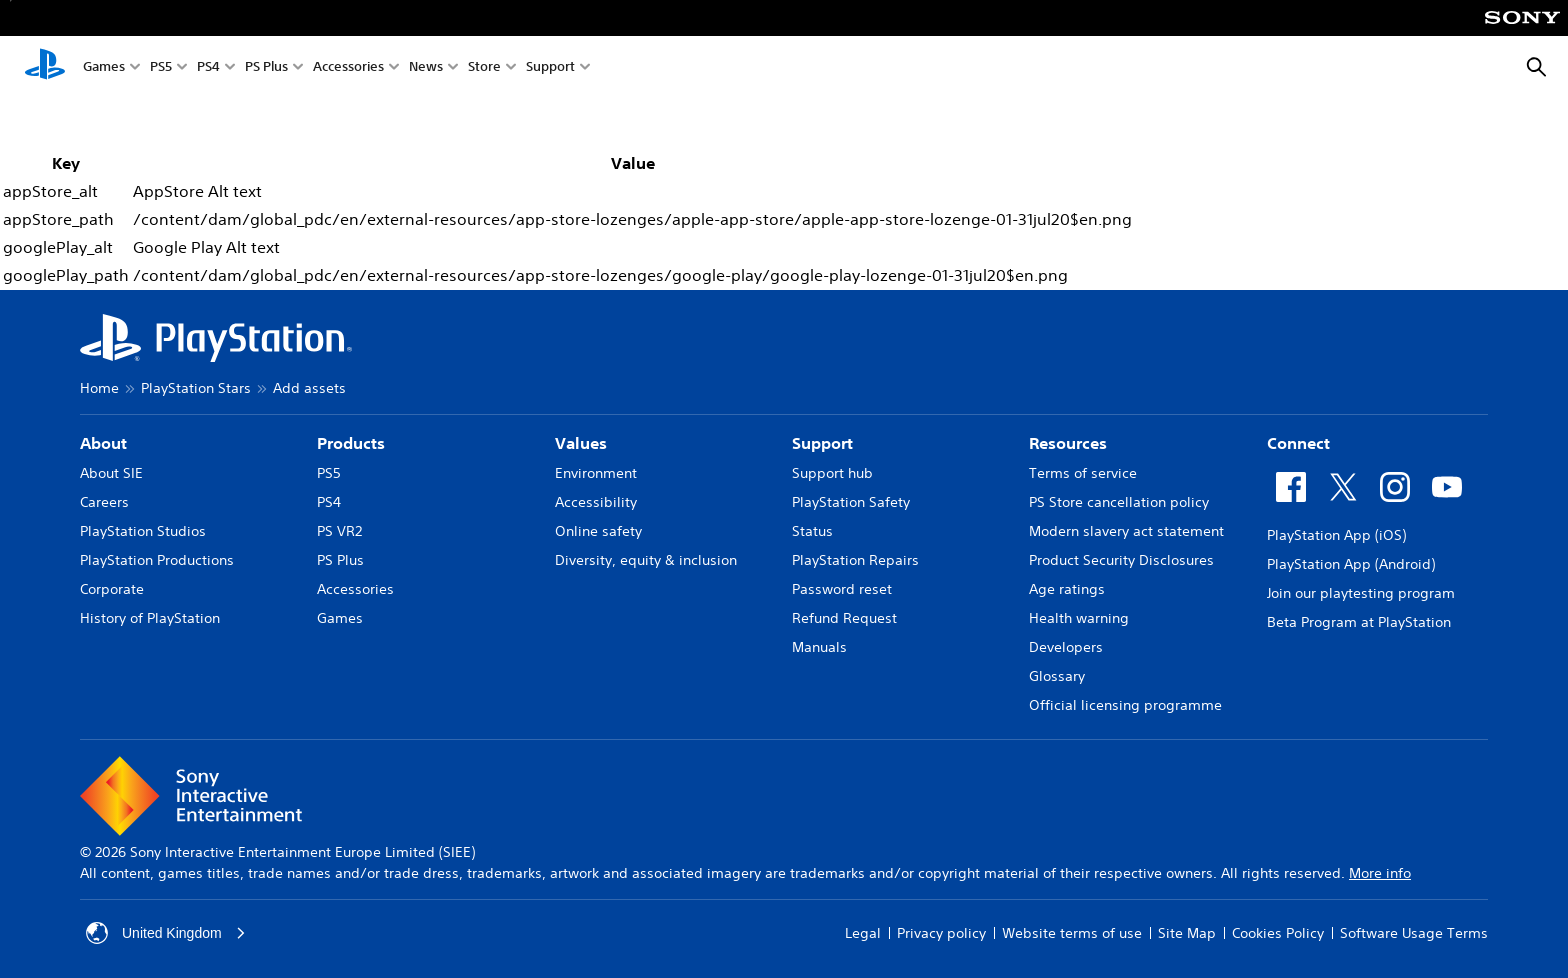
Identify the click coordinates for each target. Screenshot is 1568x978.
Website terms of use (1072, 933)
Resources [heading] (1068, 443)
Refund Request (844, 618)
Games (104, 68)
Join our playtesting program (1361, 593)
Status (812, 531)
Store (484, 68)
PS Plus (266, 68)
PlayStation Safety (851, 502)
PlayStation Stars (196, 388)
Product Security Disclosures (1121, 560)
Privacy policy (941, 933)
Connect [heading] (1298, 443)
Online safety (598, 531)
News (426, 68)
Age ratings (1067, 589)
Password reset (842, 589)
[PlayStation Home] (45, 68)
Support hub (832, 473)
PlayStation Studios (143, 531)
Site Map (1187, 933)
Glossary (1057, 676)
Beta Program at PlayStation (1359, 622)
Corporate (112, 589)
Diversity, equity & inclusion (646, 560)
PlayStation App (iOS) (1336, 535)
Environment (596, 473)
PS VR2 (339, 531)
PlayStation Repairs (855, 560)
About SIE (111, 473)
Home (99, 388)
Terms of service (1083, 473)
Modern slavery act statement (1126, 531)
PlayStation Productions (157, 560)
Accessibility (596, 502)
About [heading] (103, 443)
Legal (863, 933)
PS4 (208, 68)
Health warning (1079, 618)
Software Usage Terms (1414, 933)
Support (550, 68)
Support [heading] (822, 443)
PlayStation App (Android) (1351, 564)
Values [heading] (581, 443)
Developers (1066, 647)
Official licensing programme (1125, 705)
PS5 (161, 68)
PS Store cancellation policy (1119, 502)
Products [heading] (351, 443)
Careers (104, 502)
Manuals (819, 647)
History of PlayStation (150, 618)
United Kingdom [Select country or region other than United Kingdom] (166, 933)
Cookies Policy (1278, 933)
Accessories (348, 68)
